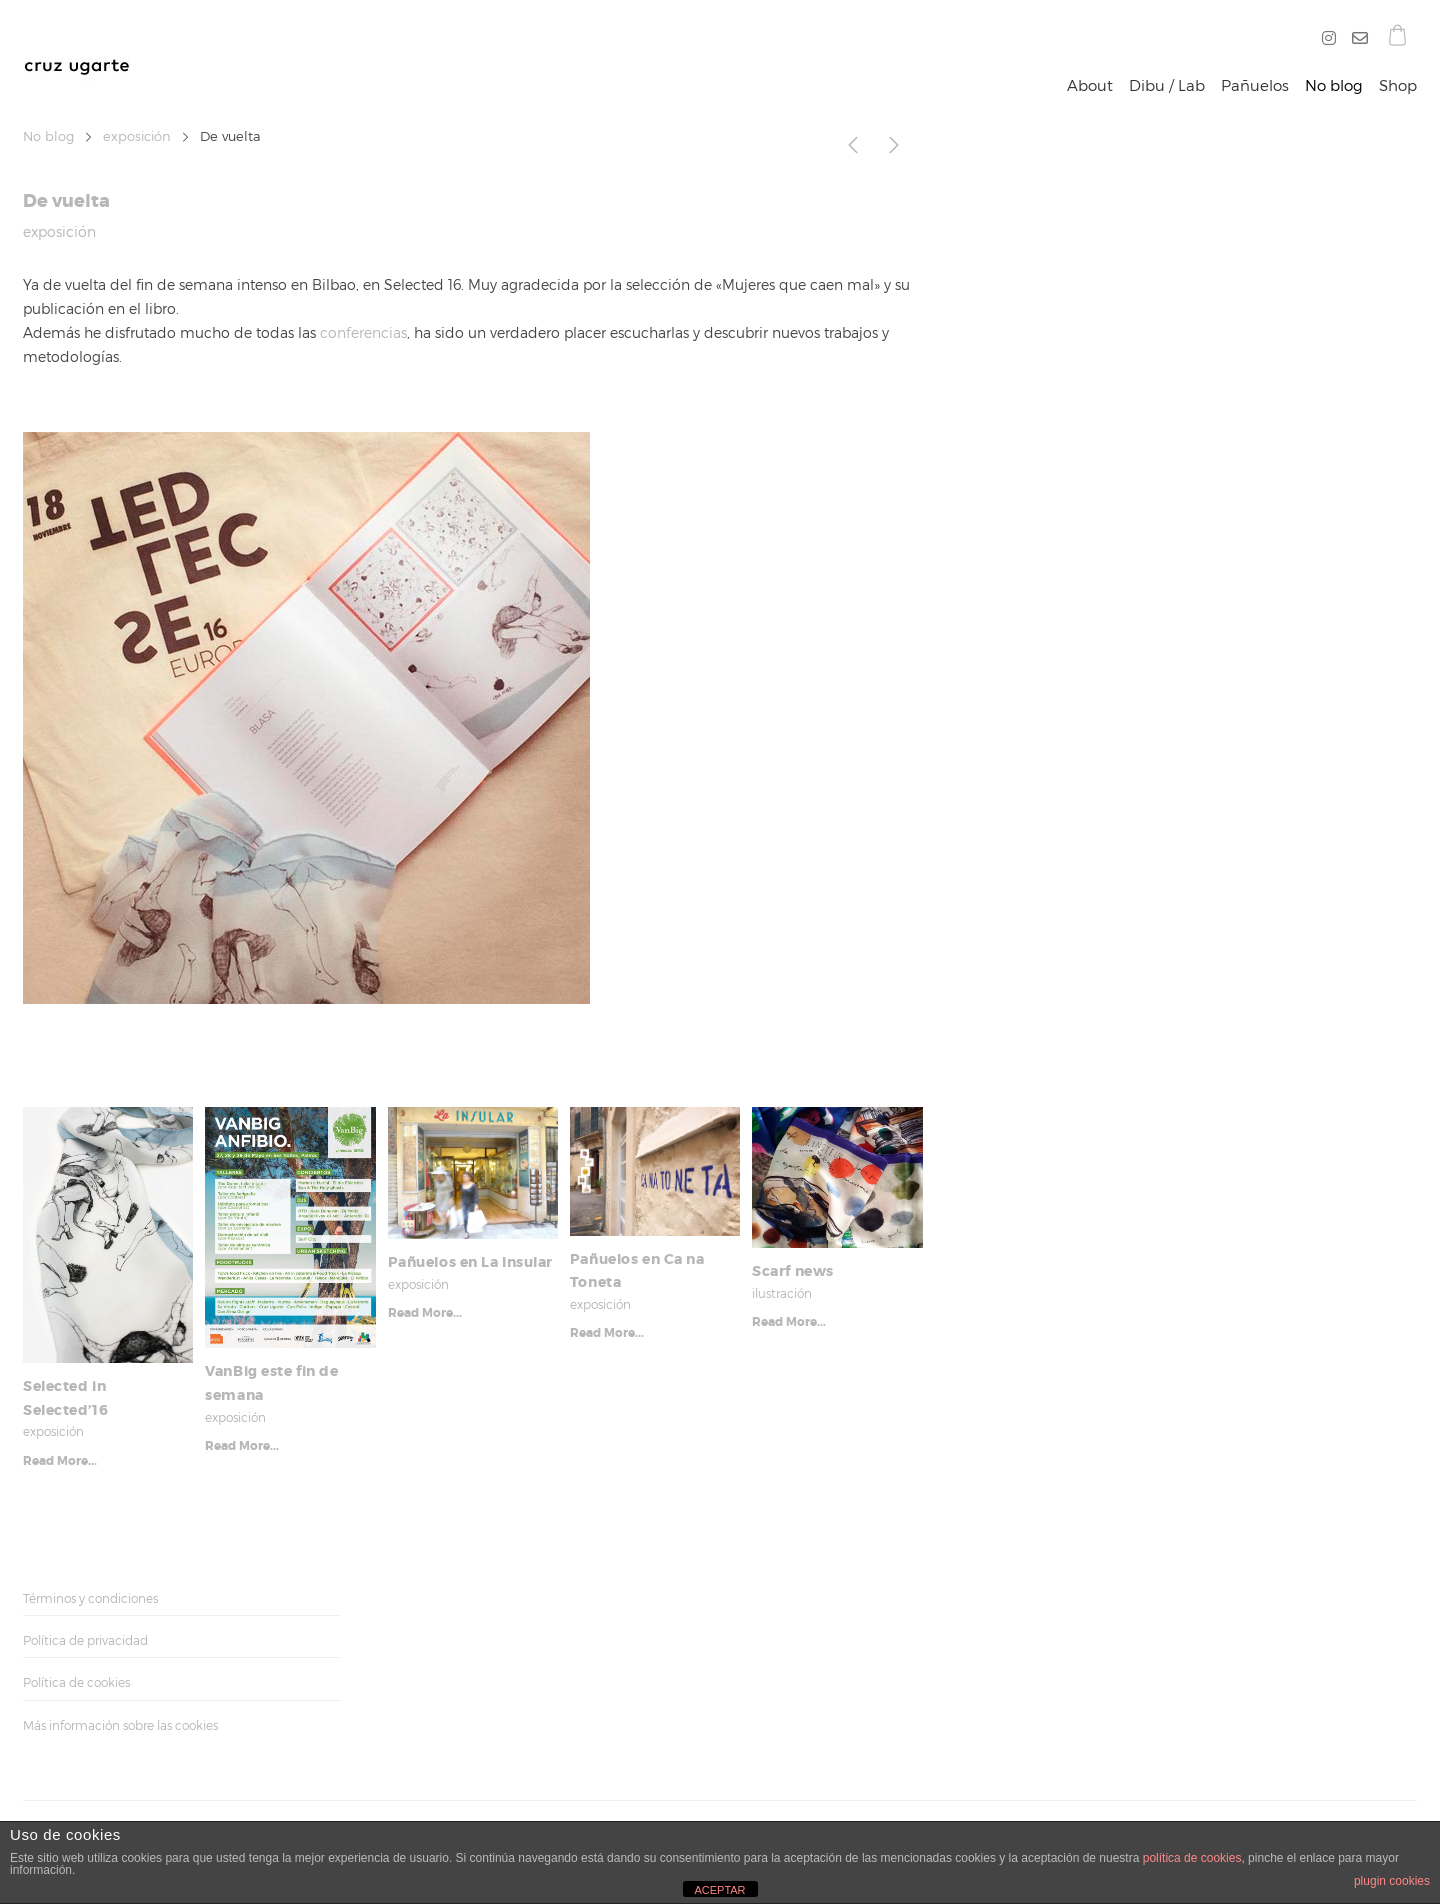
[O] (1356, 39)
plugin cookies (1392, 1881)
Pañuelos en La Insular (470, 1262)
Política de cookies (76, 1682)
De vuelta (66, 201)
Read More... (60, 1461)
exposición (137, 136)
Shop (1398, 86)
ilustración (782, 1293)
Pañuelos (1255, 86)
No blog (1334, 86)
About (1090, 86)
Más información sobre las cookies (120, 1725)
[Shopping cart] (1397, 38)
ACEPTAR (719, 1890)
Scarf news (793, 1271)
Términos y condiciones (90, 1598)
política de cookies (1192, 1858)
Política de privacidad (85, 1640)
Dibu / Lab (1167, 86)
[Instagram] (1333, 39)
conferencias (363, 332)
